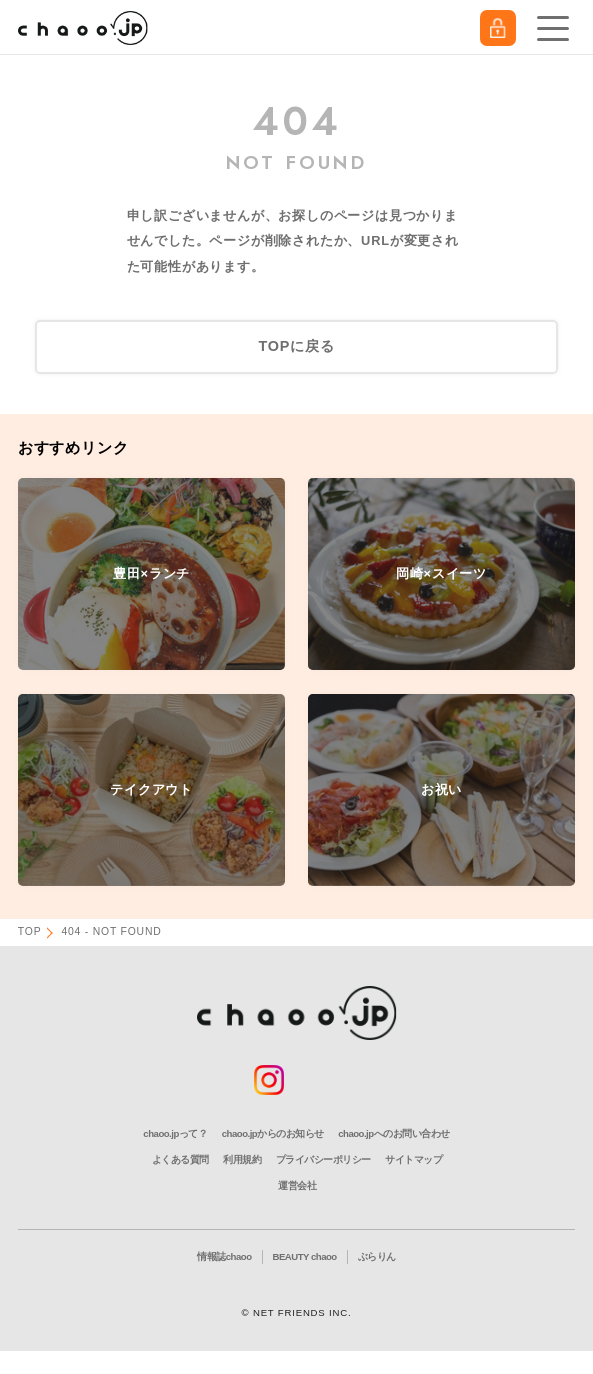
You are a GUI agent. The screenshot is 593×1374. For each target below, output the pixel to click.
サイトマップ (413, 1159)
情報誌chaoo (224, 1256)
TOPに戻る (296, 346)
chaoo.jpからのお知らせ (273, 1133)
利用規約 (242, 1159)
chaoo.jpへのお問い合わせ (393, 1133)
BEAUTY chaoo (305, 1256)
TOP (30, 931)
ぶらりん (377, 1256)
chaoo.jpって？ (175, 1133)
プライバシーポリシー (323, 1159)
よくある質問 (180, 1159)
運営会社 (297, 1185)
